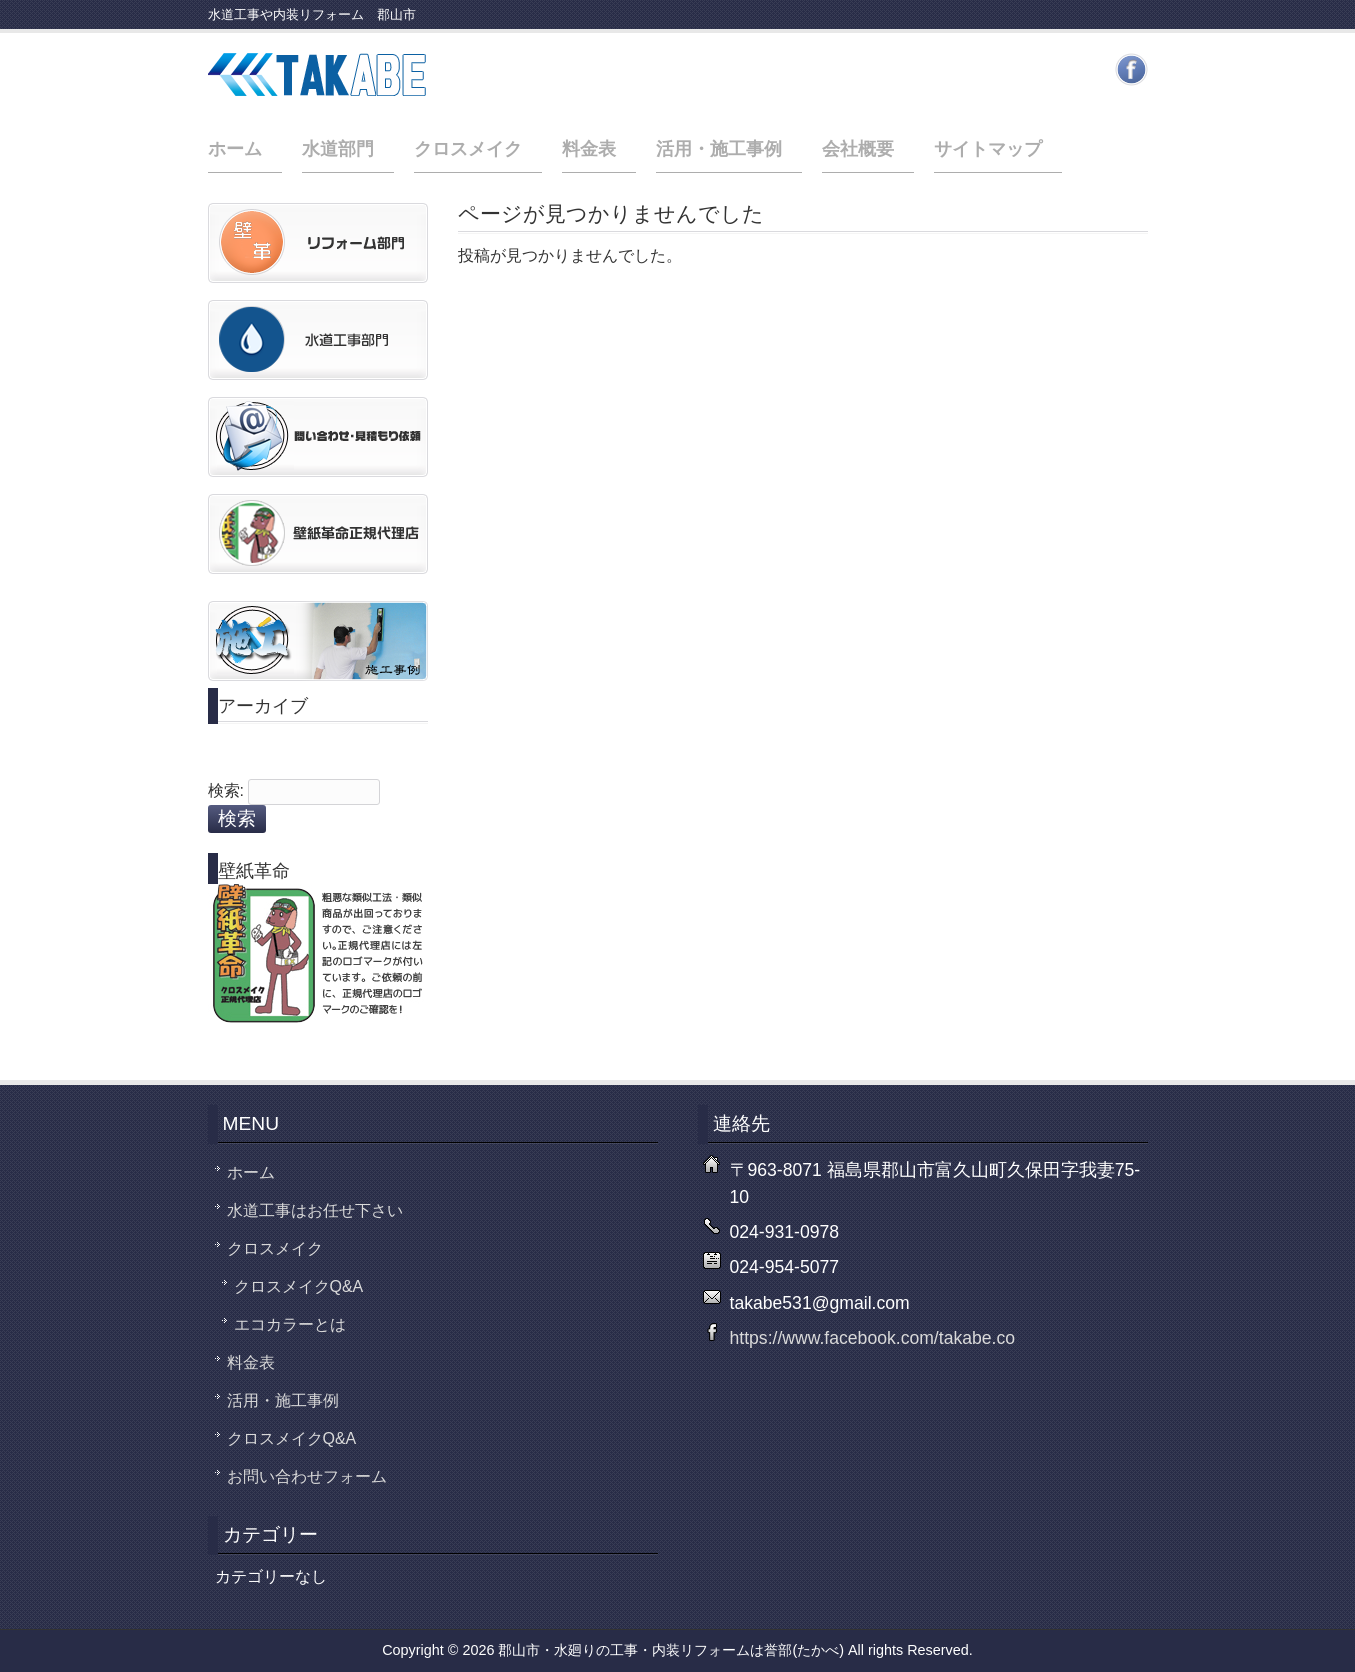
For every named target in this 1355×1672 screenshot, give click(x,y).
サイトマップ (988, 149)
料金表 (589, 149)
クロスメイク (468, 149)
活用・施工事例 (719, 149)
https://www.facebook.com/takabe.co (873, 1338)
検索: (226, 790)
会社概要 (858, 149)
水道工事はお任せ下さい (315, 1210)
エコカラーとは (290, 1324)
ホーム (235, 149)
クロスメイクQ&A (299, 1286)
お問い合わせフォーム (307, 1476)
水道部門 (338, 149)
